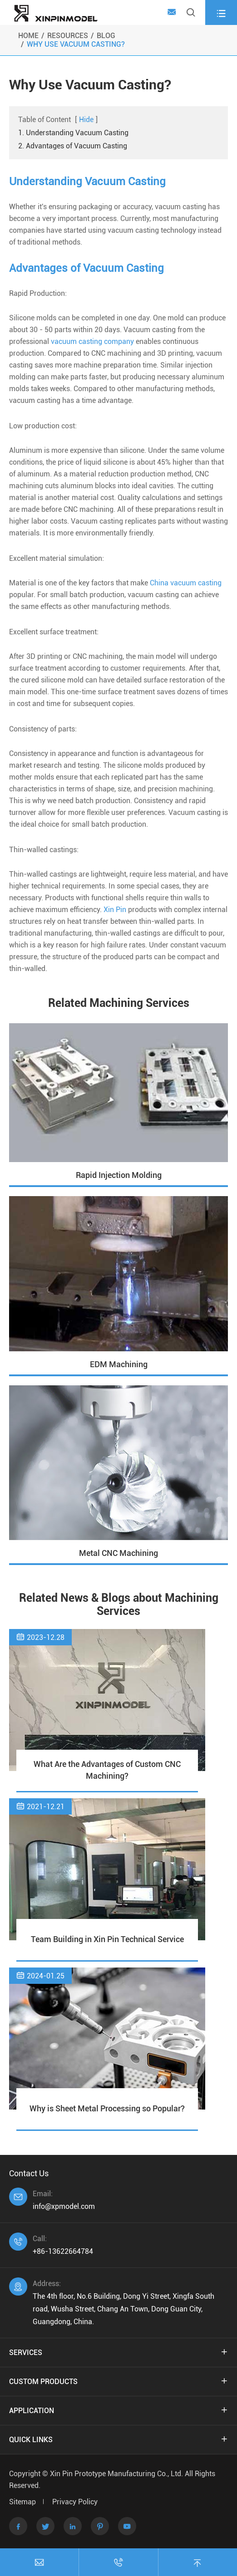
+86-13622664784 (63, 2251)
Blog (106, 35)
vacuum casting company (92, 341)
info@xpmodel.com (64, 2206)
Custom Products (43, 2381)
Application (31, 2410)
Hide (86, 119)
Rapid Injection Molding (119, 1175)
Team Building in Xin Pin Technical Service (107, 1939)
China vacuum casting (186, 583)
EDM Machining (119, 1364)
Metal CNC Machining (118, 1553)
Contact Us (29, 2173)
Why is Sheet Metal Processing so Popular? (107, 2108)
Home (28, 35)
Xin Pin (115, 909)
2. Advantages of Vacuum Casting (72, 146)
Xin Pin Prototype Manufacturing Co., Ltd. (117, 2473)
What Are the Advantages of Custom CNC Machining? (107, 1770)
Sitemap (22, 2501)
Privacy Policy (75, 2501)
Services (25, 2352)
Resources (67, 35)
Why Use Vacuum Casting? (76, 44)
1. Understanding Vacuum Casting (73, 132)
